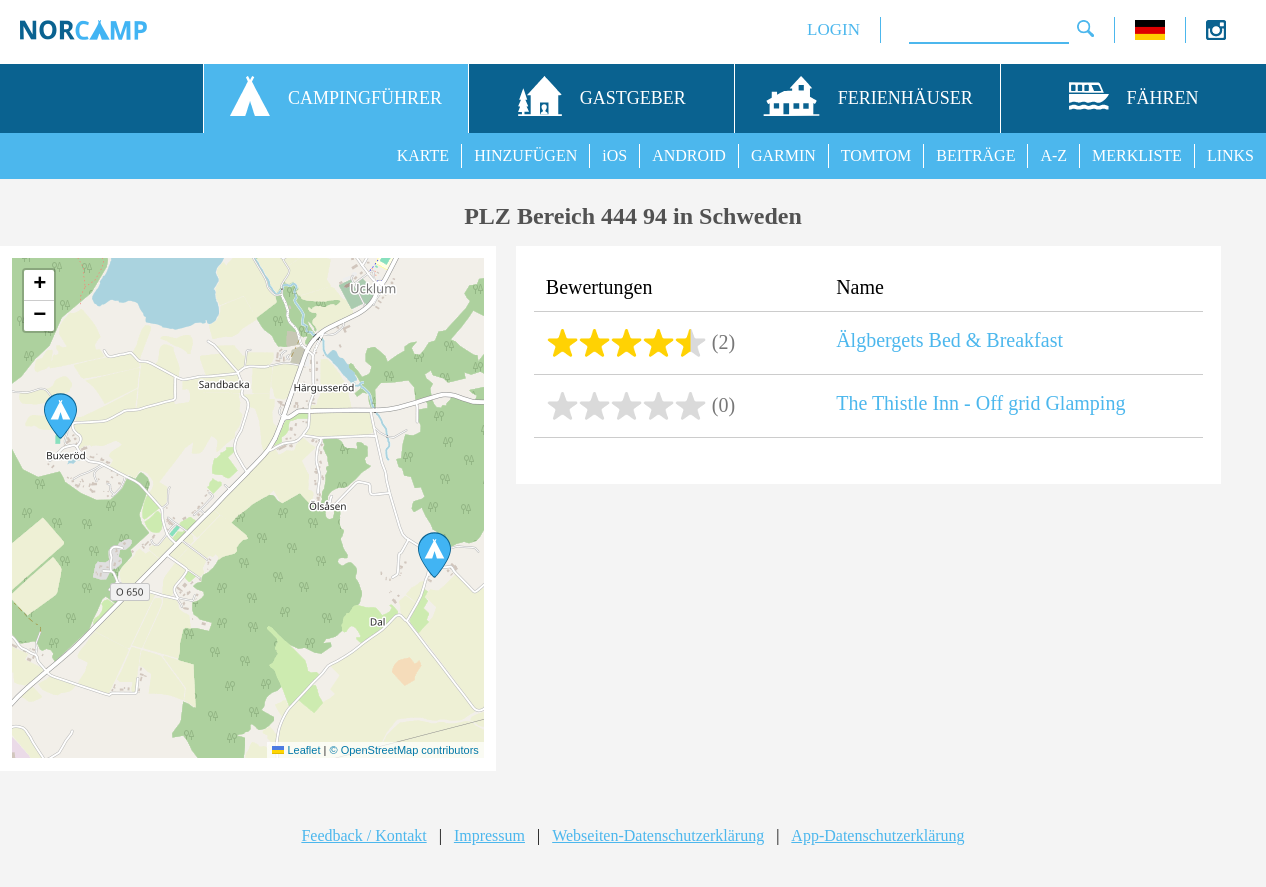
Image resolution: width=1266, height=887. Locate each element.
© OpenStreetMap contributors (403, 750)
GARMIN (783, 155)
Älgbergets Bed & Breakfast (949, 340)
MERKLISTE (1137, 155)
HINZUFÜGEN (525, 155)
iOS (614, 155)
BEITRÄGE (975, 155)
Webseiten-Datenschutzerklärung (658, 835)
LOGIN (833, 29)
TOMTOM (876, 155)
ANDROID (689, 155)
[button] (60, 416)
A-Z (1053, 155)
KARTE (423, 155)
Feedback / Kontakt (363, 835)
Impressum (489, 835)
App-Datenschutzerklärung (877, 835)
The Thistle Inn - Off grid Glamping (980, 403)
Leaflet (296, 750)
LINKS (1230, 155)
